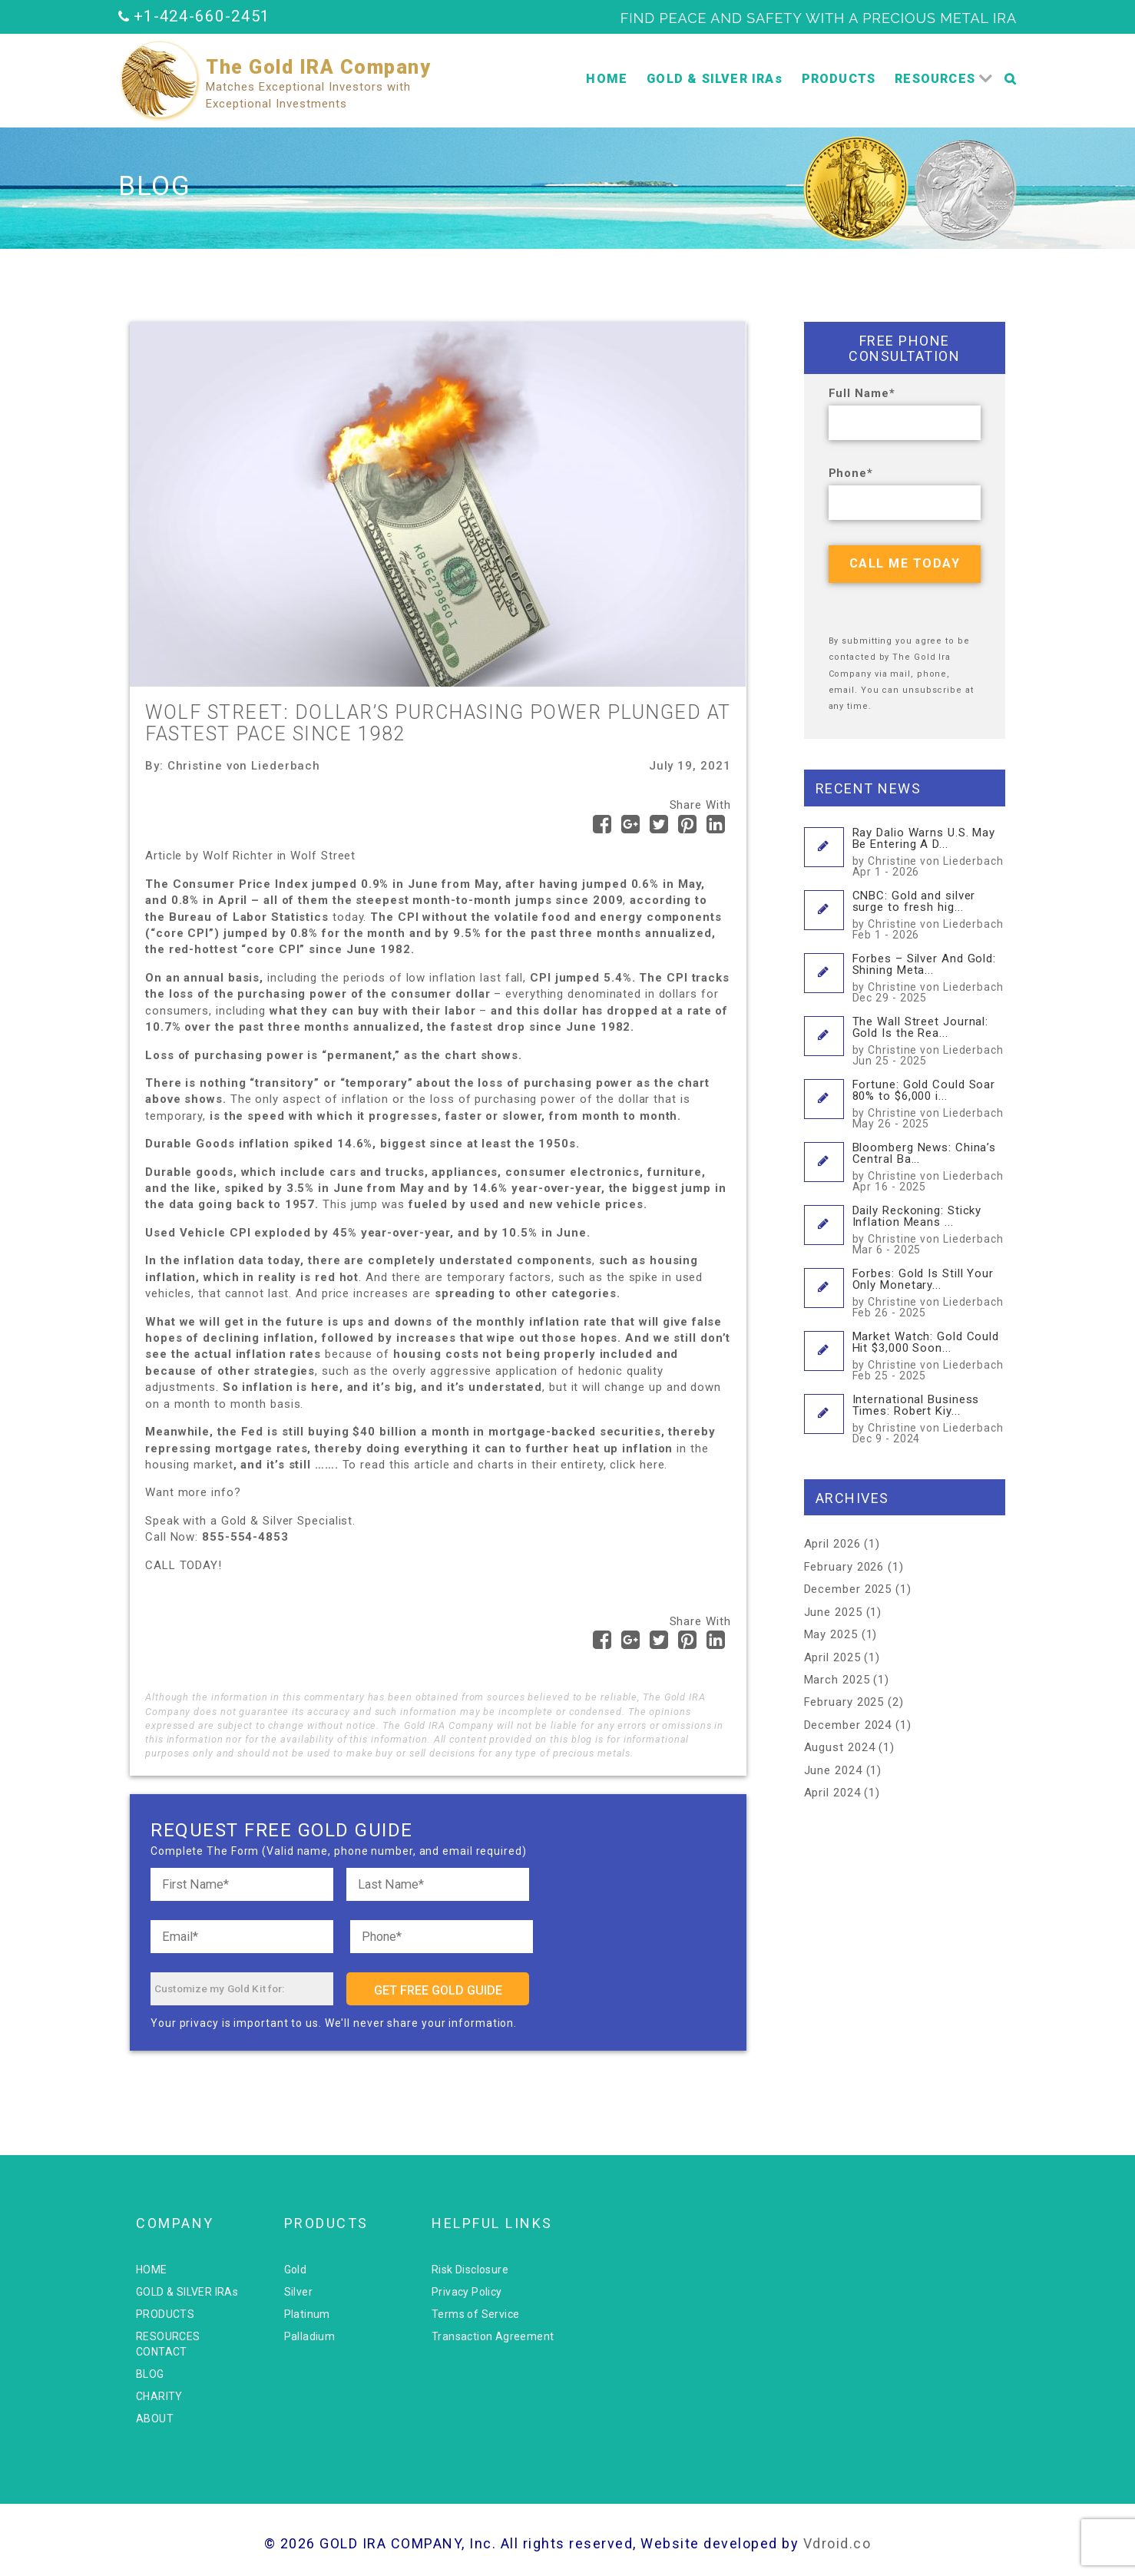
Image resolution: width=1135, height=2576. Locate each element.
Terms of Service (475, 2314)
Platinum (307, 2314)
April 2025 (832, 1657)
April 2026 (832, 1544)
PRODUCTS (839, 78)
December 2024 (848, 1725)
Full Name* (862, 393)
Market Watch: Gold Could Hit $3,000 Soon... (929, 1355)
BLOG (150, 2374)
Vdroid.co (837, 2543)
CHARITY (159, 2396)
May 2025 (831, 1634)
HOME (606, 78)
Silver (298, 2292)
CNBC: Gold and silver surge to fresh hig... (929, 914)
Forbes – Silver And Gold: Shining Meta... (929, 977)
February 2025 (844, 1702)
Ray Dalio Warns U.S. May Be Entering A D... (929, 851)
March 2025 (837, 1680)
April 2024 (832, 1793)
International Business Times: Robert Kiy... (929, 1418)
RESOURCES (935, 78)
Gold (295, 2269)
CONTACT (161, 2352)
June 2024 (833, 1770)
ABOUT (155, 2418)
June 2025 (833, 1612)
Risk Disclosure (470, 2269)
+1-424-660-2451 (202, 16)
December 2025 (848, 1589)
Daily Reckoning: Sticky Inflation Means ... (929, 1229)
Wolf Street (323, 856)
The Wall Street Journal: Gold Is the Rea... (929, 1040)
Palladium (310, 2336)
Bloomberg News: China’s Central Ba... (929, 1166)
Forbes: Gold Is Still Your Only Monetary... (929, 1292)
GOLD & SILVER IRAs (715, 78)
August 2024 (839, 1747)
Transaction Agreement (493, 2336)
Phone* (851, 473)
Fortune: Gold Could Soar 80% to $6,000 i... (929, 1103)
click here (637, 1465)
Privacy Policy (467, 2292)
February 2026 (844, 1567)
